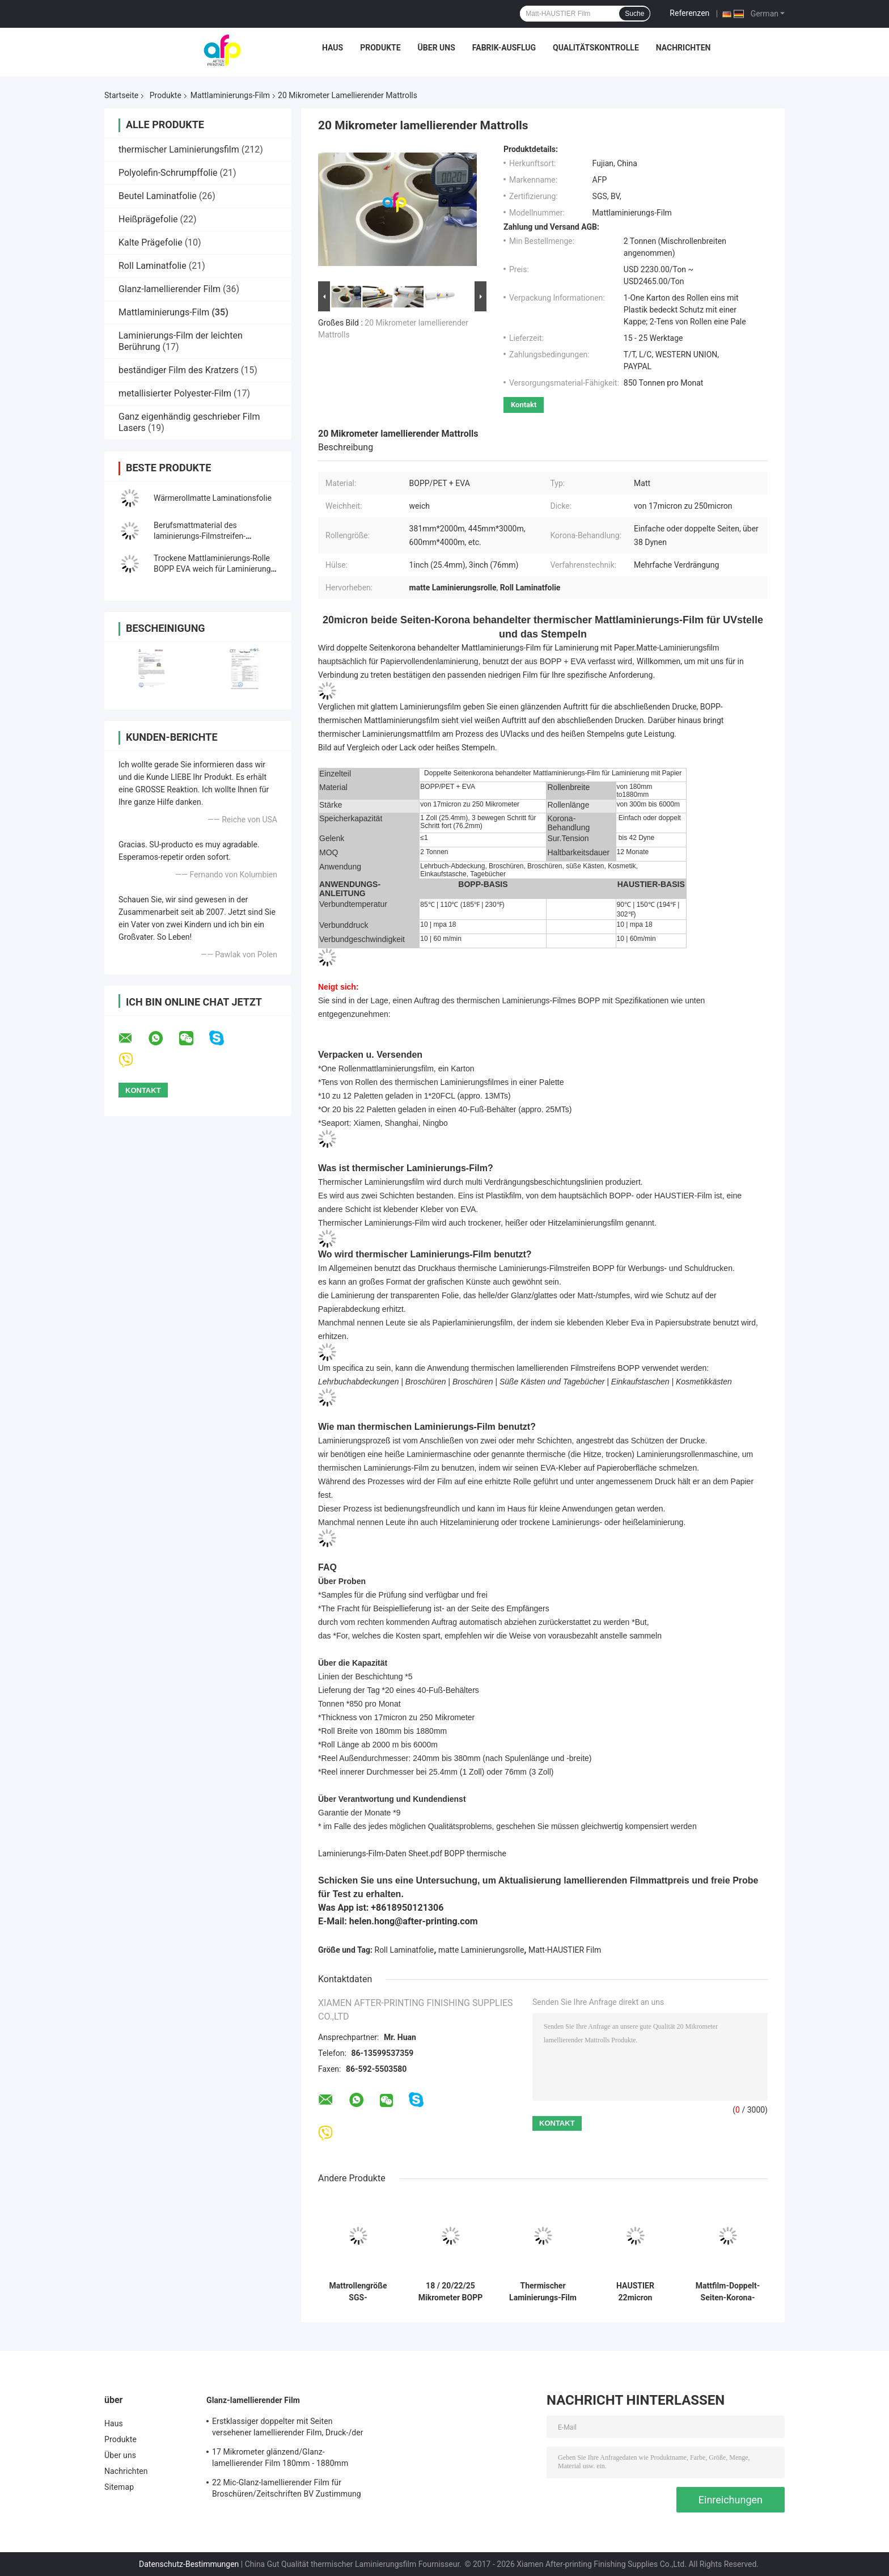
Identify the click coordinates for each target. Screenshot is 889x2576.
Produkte (380, 47)
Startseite (121, 95)
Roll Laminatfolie (152, 265)
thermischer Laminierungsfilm (178, 149)
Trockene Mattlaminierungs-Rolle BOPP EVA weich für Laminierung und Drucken (212, 569)
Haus (332, 47)
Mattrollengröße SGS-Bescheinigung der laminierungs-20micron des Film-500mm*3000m (358, 2292)
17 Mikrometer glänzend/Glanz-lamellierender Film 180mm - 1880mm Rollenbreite (280, 2459)
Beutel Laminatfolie (157, 196)
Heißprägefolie (148, 219)
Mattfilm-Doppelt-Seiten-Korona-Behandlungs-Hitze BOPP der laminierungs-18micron (727, 2292)
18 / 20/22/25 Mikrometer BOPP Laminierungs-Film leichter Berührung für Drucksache (450, 2292)
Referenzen (689, 13)
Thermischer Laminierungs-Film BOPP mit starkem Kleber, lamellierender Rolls (543, 2292)
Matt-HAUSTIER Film (564, 1949)
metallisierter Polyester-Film (174, 393)
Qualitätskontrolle (596, 47)
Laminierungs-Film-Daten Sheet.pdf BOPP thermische (412, 1853)
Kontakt (523, 404)
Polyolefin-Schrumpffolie (168, 172)
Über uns (436, 47)
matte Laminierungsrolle (481, 1949)
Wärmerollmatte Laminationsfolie (213, 497)
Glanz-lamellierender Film (169, 289)
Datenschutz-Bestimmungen (189, 2564)
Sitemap (119, 2486)
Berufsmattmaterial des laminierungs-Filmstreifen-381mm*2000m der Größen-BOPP (213, 536)
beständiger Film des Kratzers (178, 370)
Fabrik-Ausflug (504, 47)
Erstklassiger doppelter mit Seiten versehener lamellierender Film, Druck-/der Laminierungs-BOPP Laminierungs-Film (287, 2428)
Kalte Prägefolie (150, 242)
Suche (634, 14)
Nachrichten (683, 47)
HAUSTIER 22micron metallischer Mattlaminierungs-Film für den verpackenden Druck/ (635, 2292)
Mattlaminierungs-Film (230, 95)
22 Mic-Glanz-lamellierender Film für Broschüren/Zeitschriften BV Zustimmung (286, 2488)
